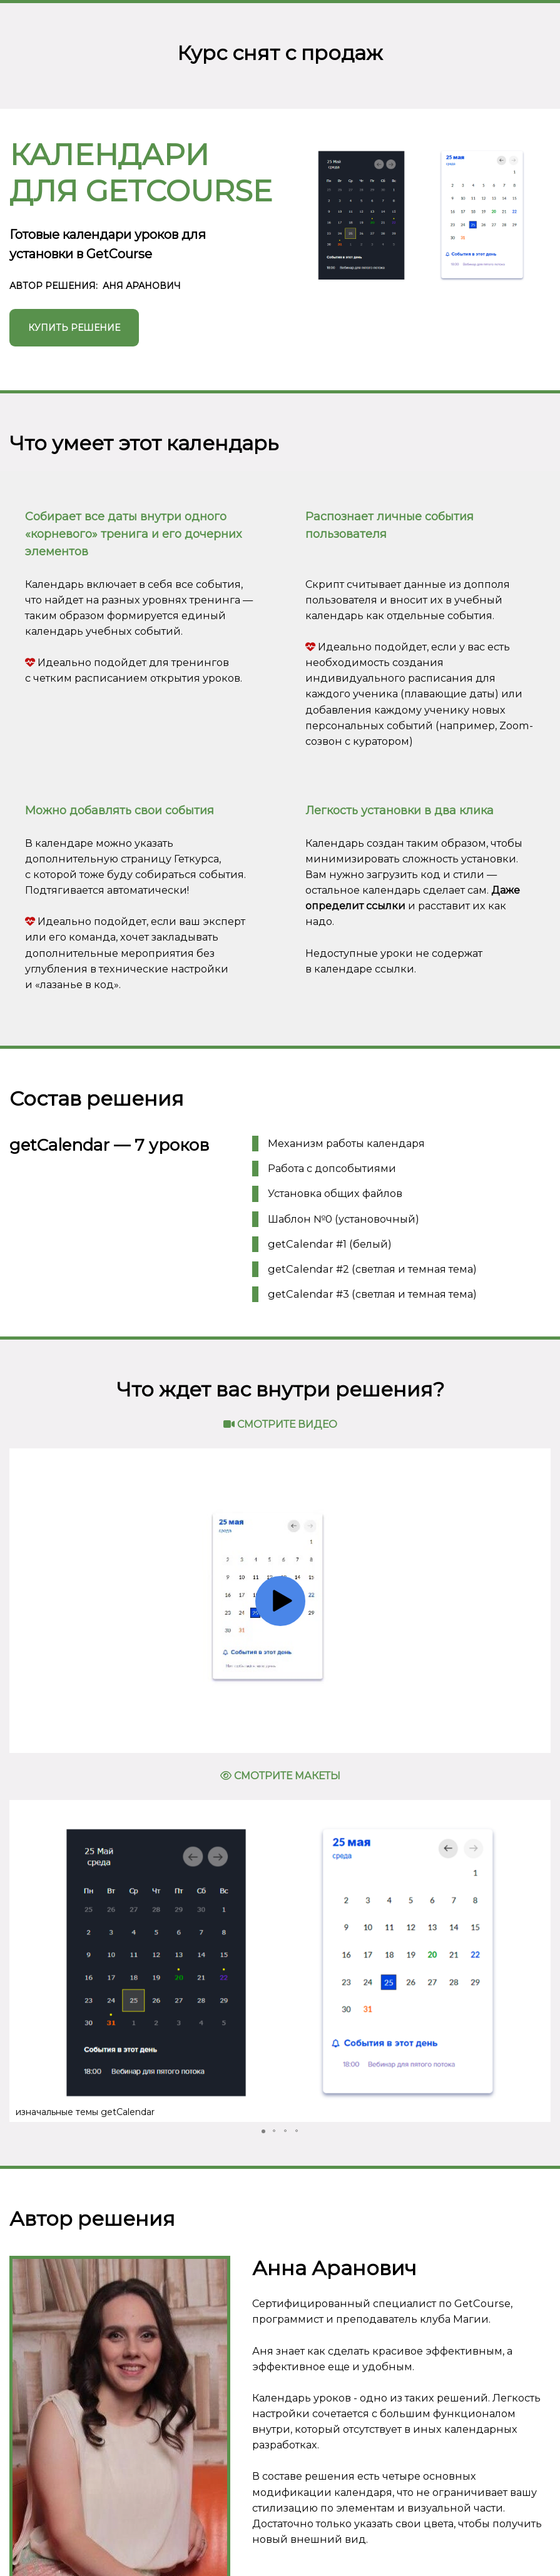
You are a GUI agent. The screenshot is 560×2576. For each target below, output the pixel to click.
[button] (21, 1961)
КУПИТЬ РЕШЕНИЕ (74, 327)
